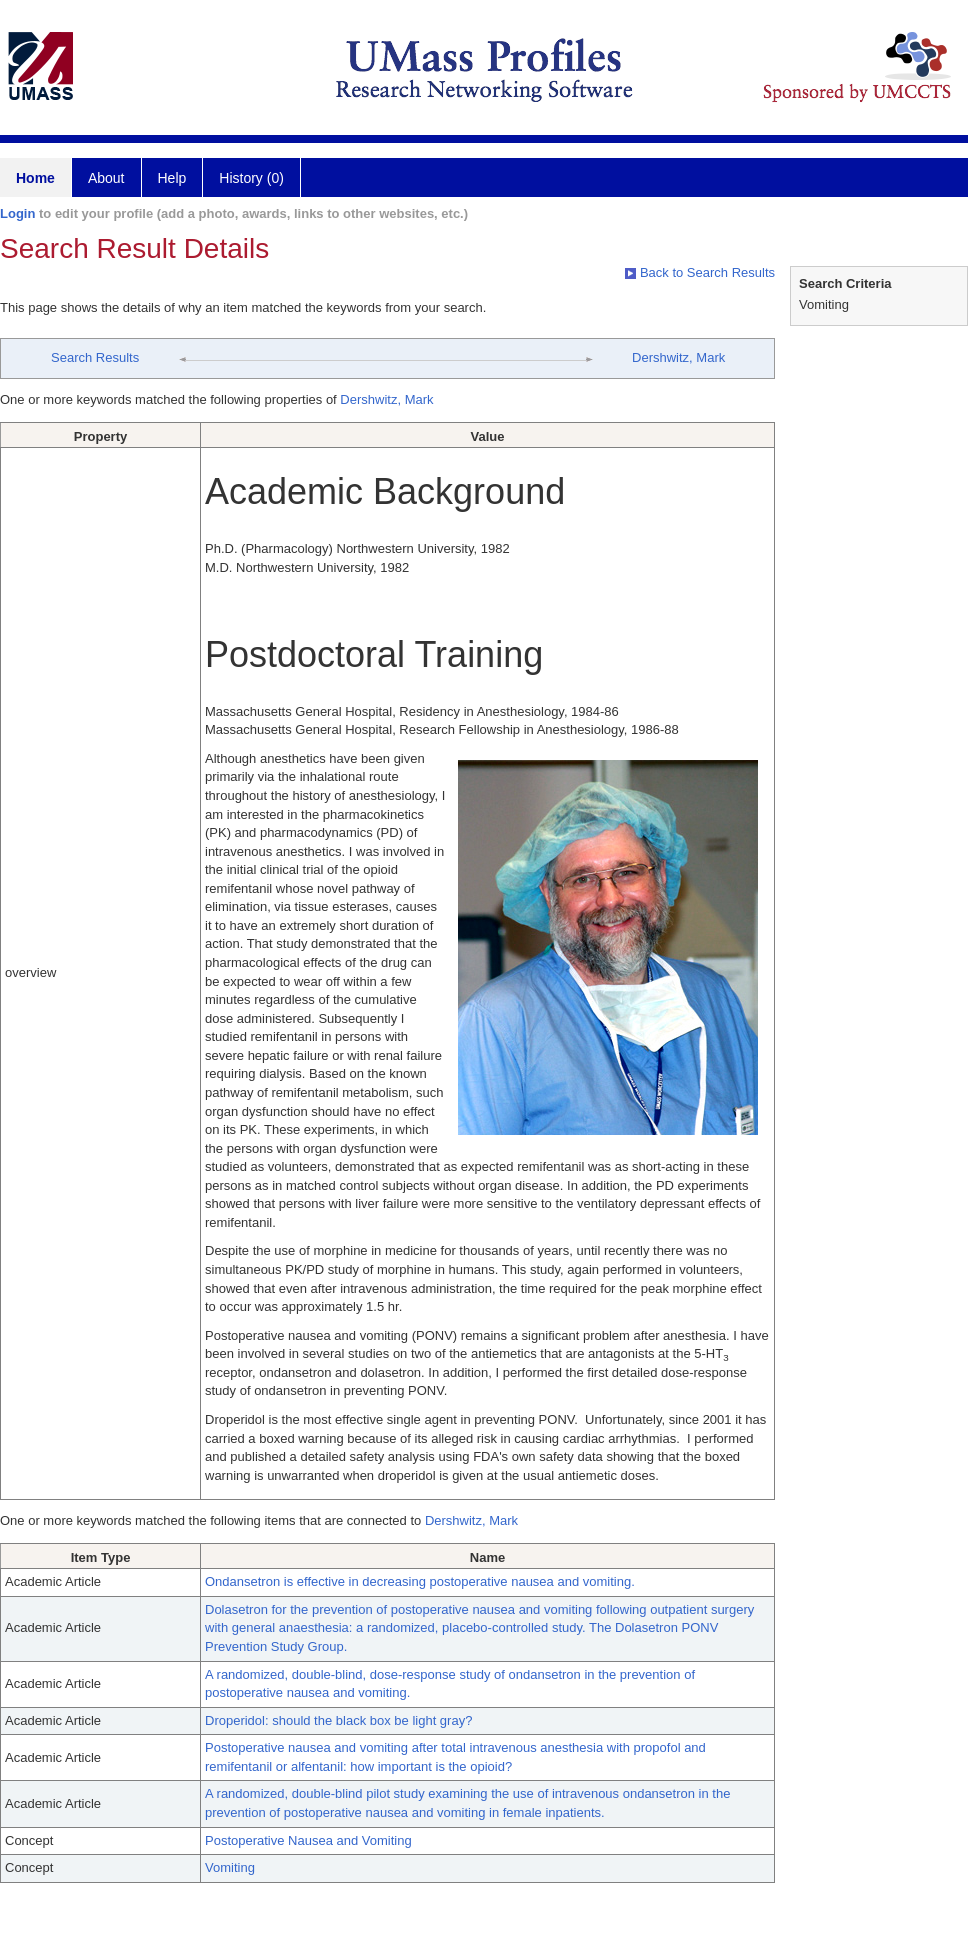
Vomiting (230, 1867)
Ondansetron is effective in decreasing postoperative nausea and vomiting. (420, 1581)
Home (35, 178)
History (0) (251, 178)
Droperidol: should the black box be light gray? (338, 1720)
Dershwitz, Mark (678, 357)
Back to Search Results (700, 272)
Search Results (95, 357)
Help (172, 178)
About (106, 178)
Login (17, 213)
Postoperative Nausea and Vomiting (308, 1840)
